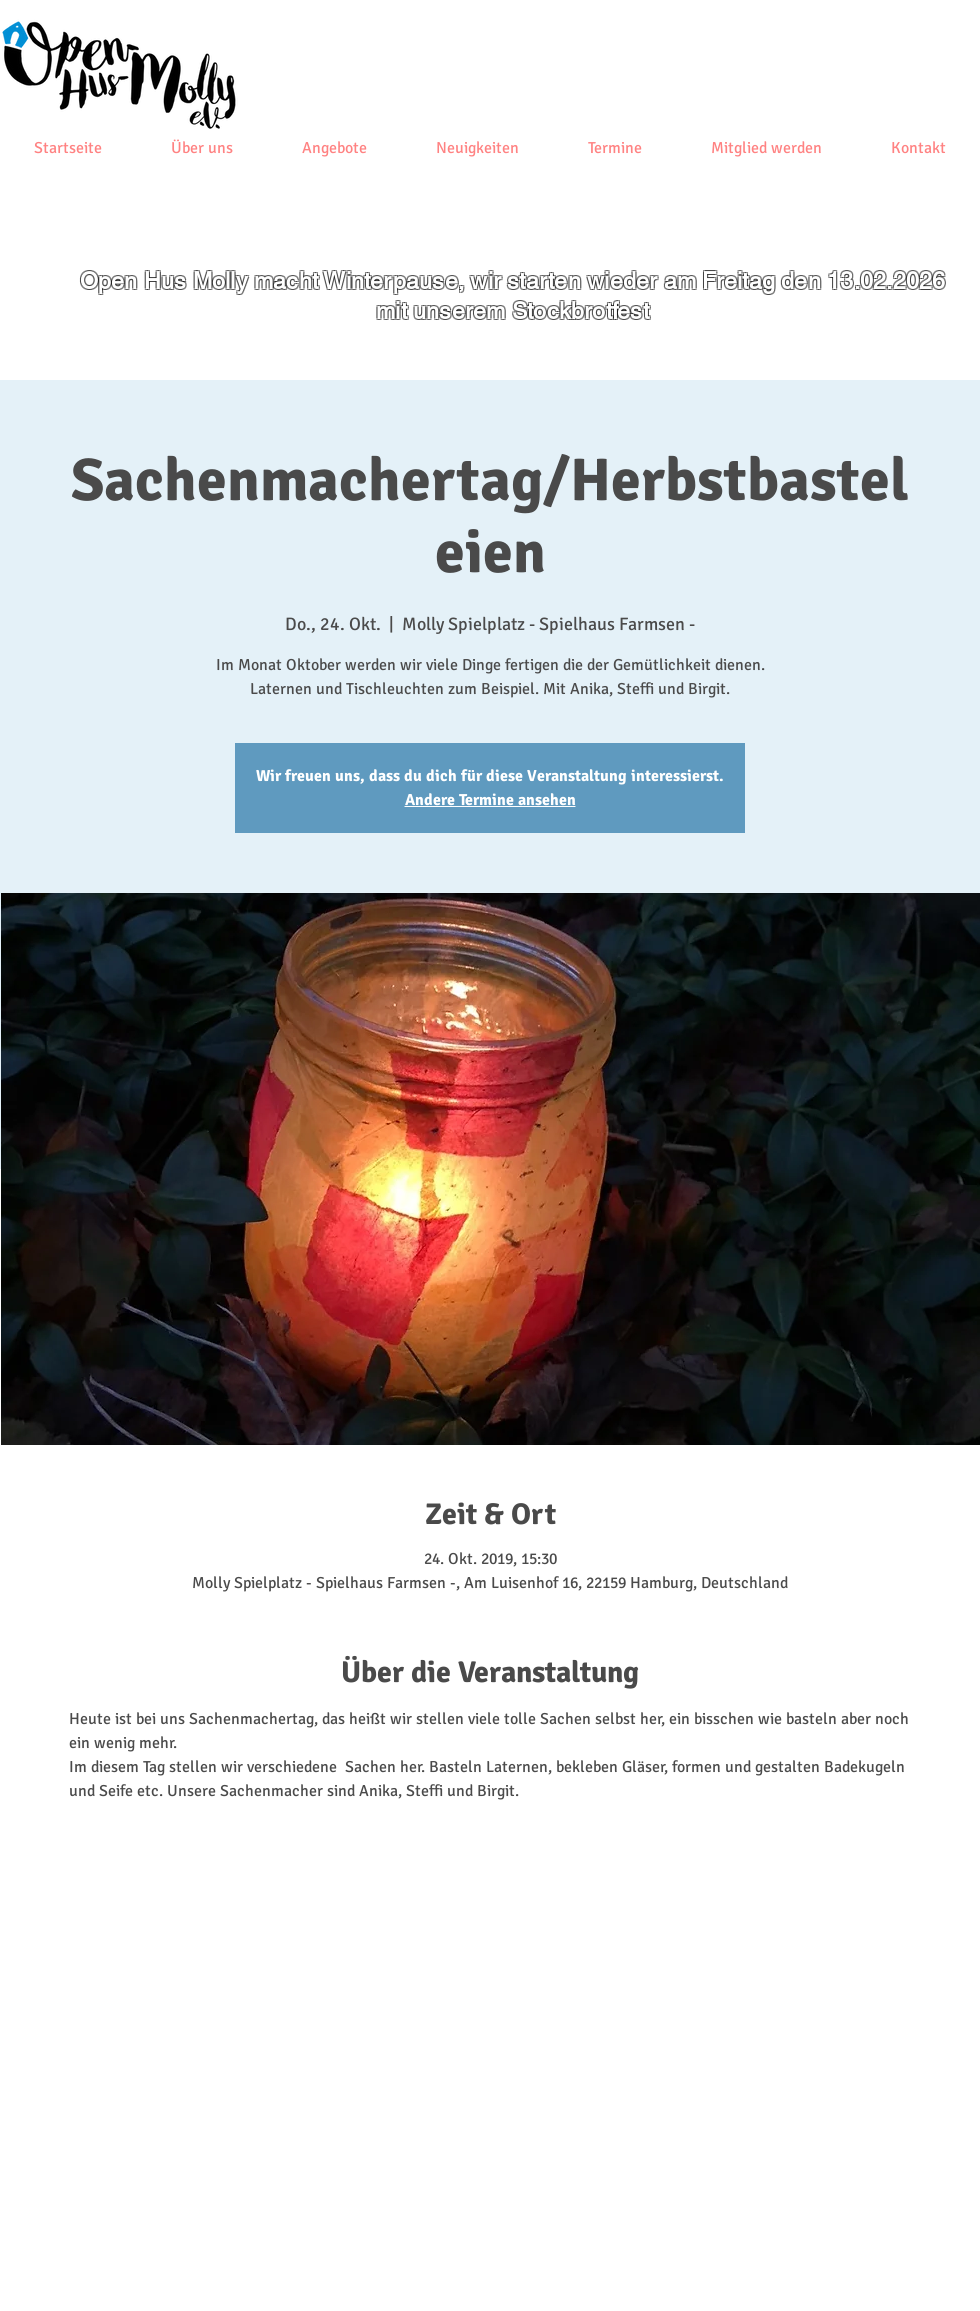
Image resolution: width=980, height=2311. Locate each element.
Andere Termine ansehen (490, 800)
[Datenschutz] (288, 2263)
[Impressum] (200, 2263)
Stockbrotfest (580, 311)
